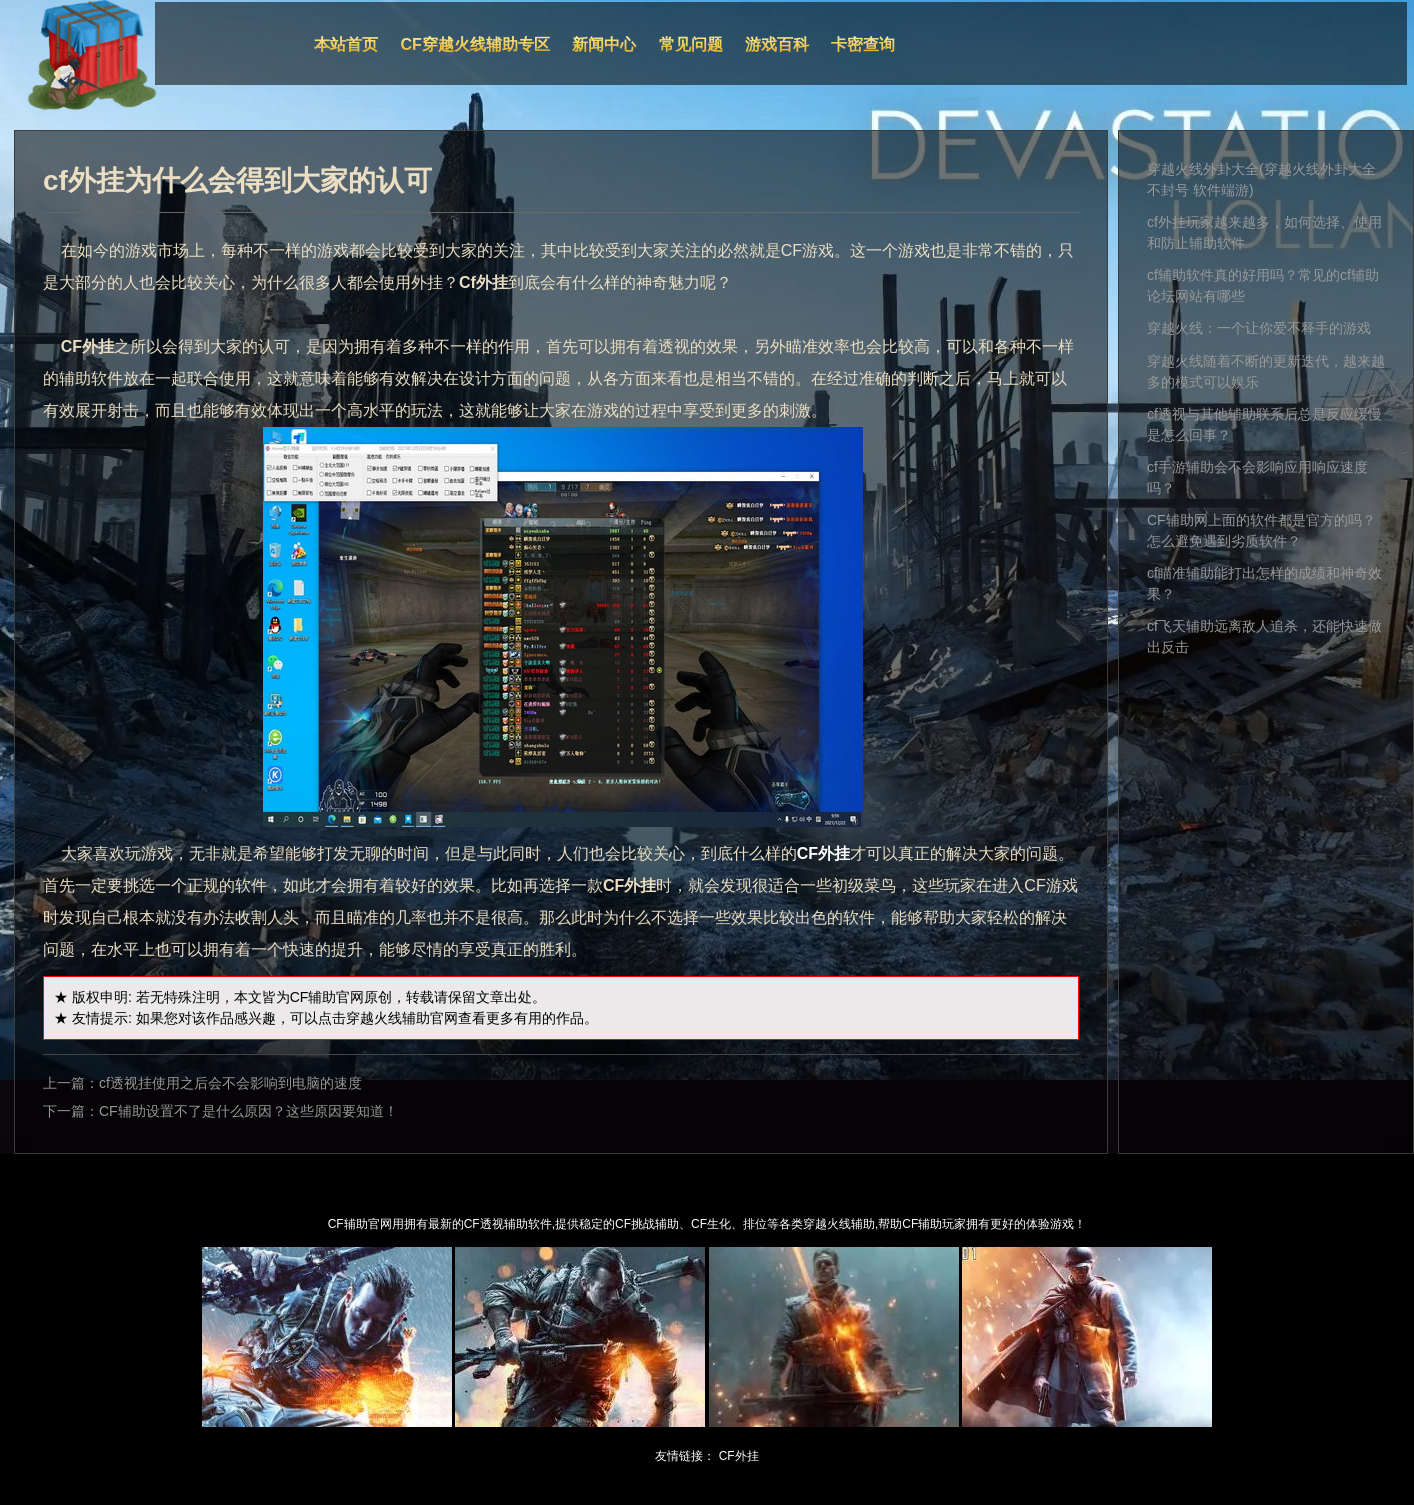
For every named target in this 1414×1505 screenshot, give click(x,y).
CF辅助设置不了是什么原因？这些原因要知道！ (248, 1111)
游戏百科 (777, 44)
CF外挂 (739, 1456)
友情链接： (685, 1456)
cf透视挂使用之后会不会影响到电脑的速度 (230, 1083)
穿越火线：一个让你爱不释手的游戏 (1259, 328)
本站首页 (346, 44)
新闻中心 (604, 44)
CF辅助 (313, 997)
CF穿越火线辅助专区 (475, 44)
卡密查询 (863, 44)
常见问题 (691, 44)
